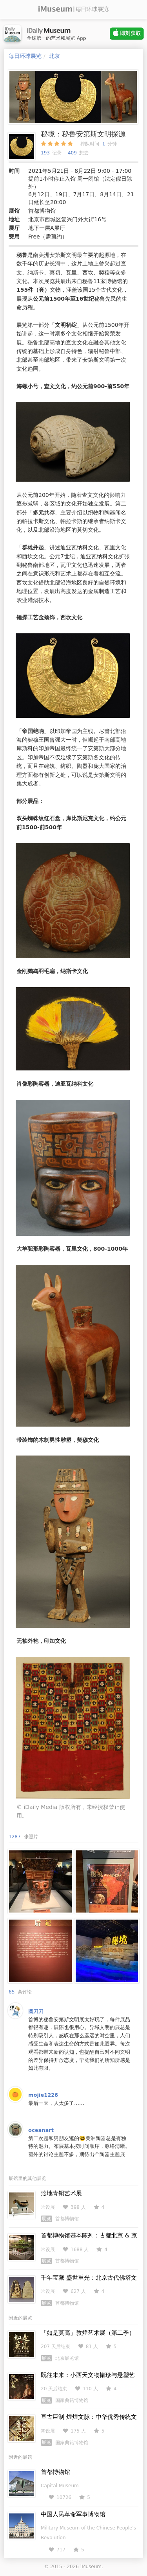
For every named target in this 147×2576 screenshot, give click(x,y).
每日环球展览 (25, 56)
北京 (54, 56)
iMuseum (91, 2566)
